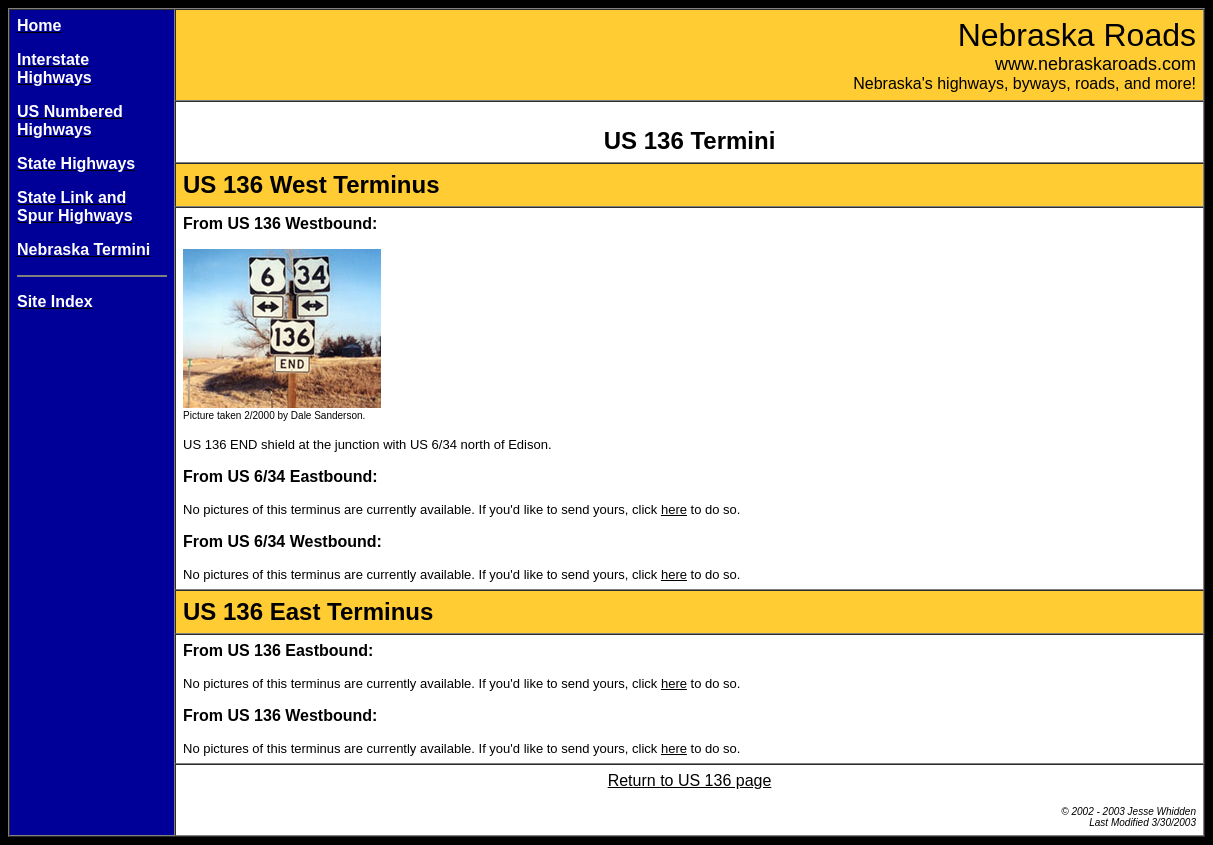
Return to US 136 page (690, 780)
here (674, 509)
